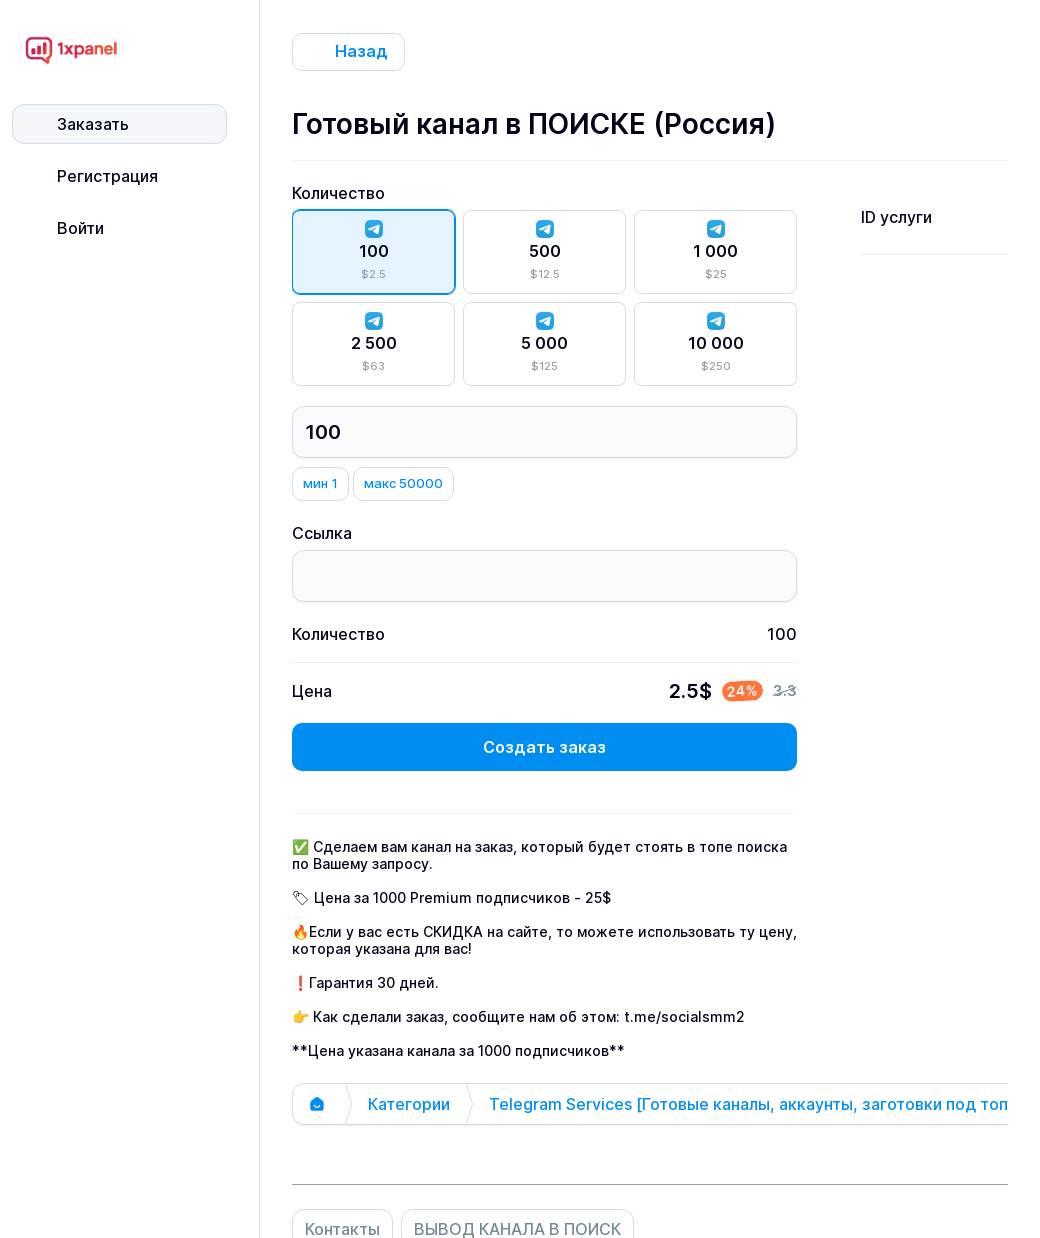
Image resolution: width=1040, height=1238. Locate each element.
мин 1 (320, 483)
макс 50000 (403, 483)
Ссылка (322, 533)
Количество (338, 193)
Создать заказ (544, 747)
